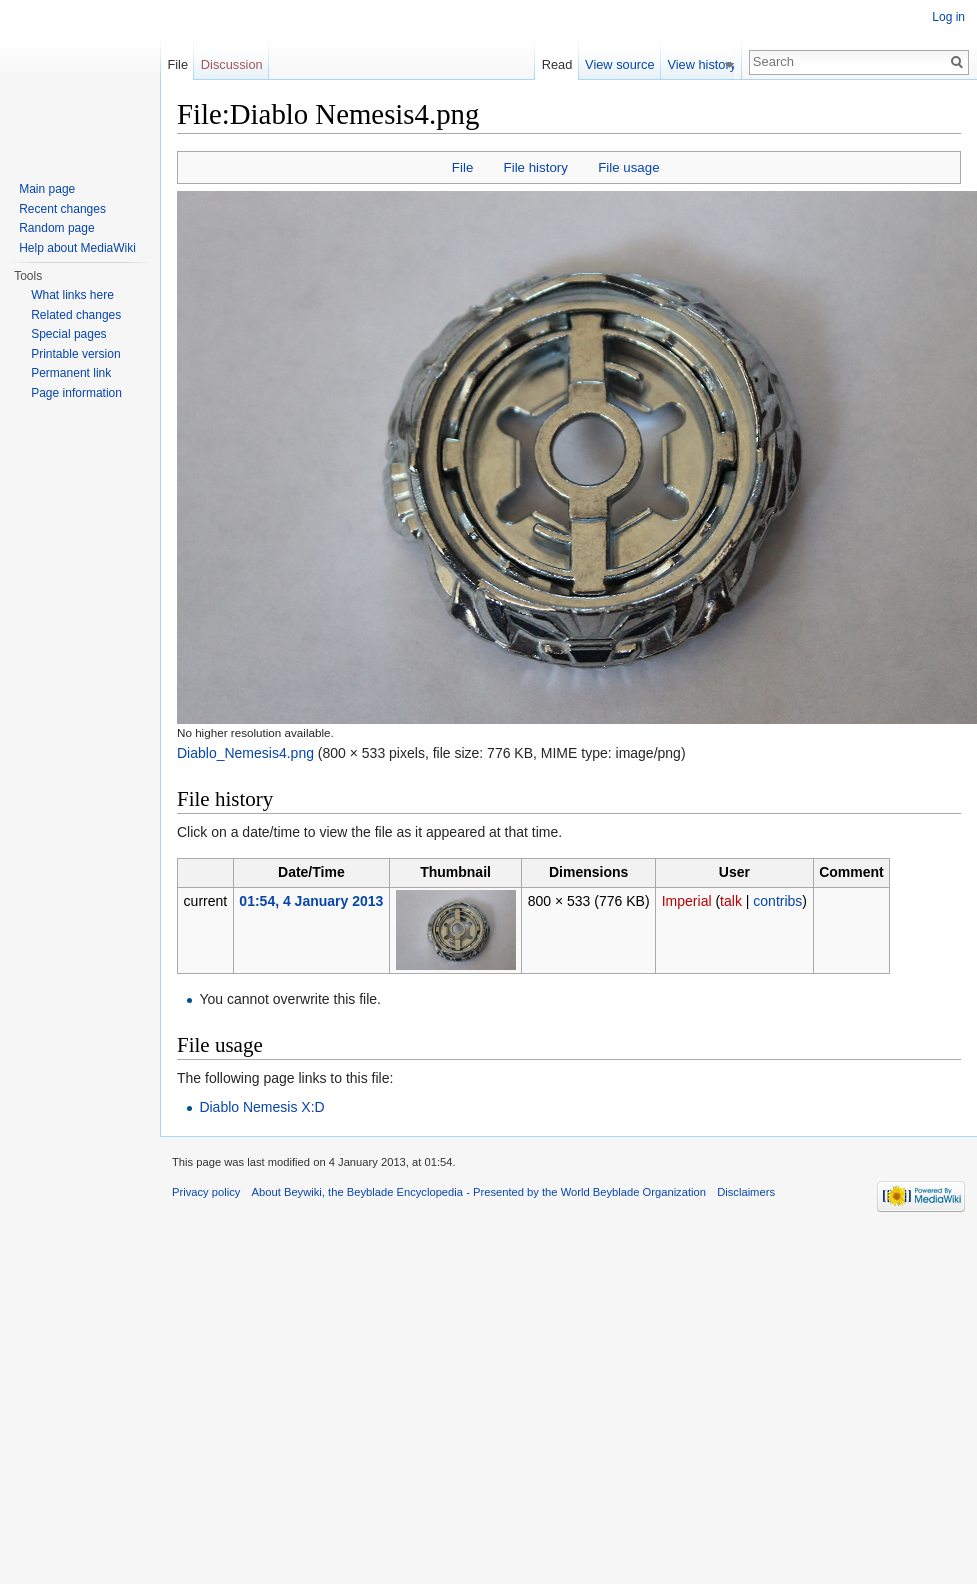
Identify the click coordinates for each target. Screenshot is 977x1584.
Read (563, 64)
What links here (72, 295)
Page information (76, 393)
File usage (628, 167)
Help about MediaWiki (77, 248)
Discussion (232, 64)
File (462, 167)
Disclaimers (746, 1192)
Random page (56, 228)
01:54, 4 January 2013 (311, 901)
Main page (47, 189)
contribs (777, 901)
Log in (948, 17)
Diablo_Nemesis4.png (245, 753)
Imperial (687, 901)
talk (731, 901)
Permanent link (71, 373)
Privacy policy (206, 1192)
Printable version (75, 354)
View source (625, 64)
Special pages (68, 334)
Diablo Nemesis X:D (261, 1107)
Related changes (76, 315)
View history (707, 64)
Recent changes (62, 209)
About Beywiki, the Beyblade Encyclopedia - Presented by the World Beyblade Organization (479, 1192)
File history (536, 167)
